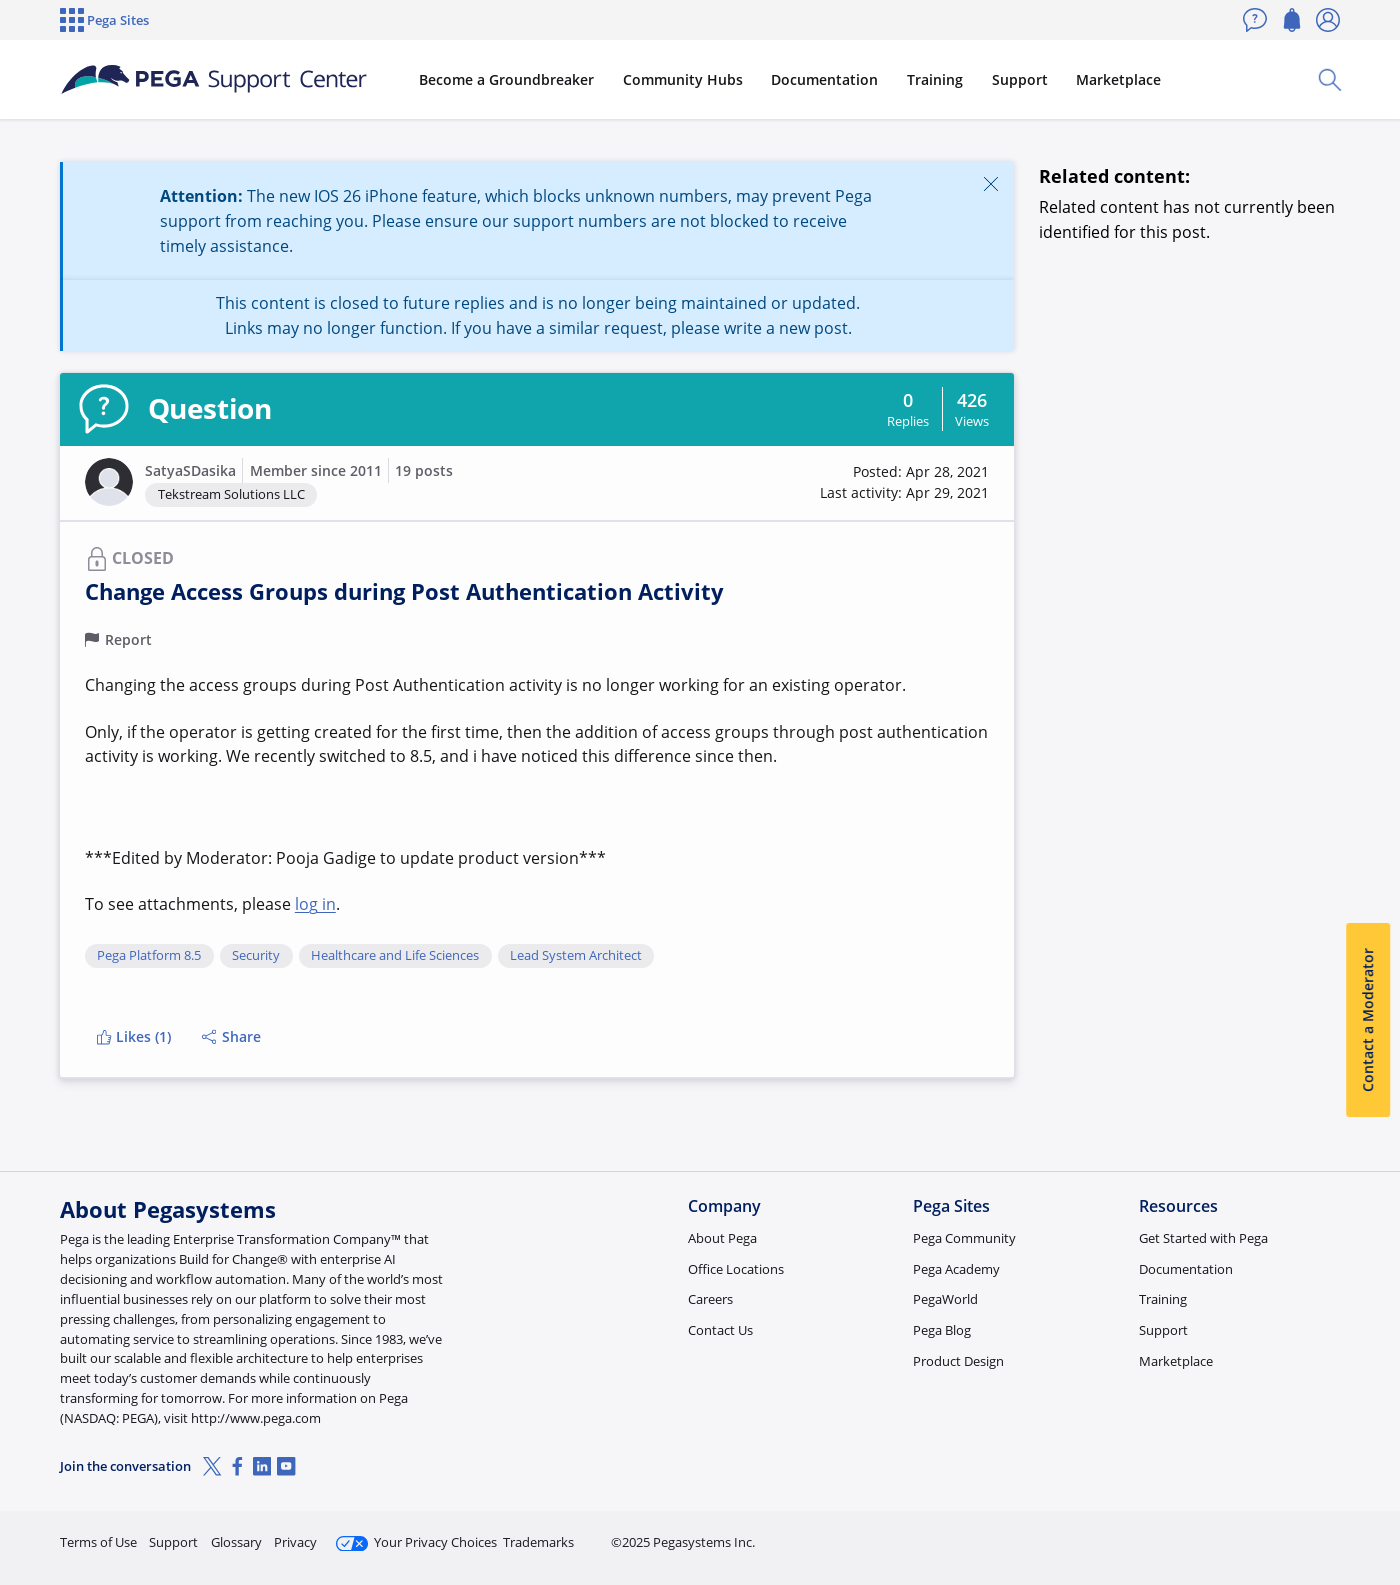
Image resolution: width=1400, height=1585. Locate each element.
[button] (109, 482)
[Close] (990, 183)
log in (315, 904)
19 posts (424, 470)
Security (256, 956)
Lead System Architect (576, 956)
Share (231, 1036)
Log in (1293, 1533)
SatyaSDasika (190, 470)
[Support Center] (214, 80)
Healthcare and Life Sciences (395, 956)
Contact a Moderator (1367, 1021)
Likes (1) (133, 1036)
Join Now (1184, 1533)
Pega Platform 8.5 (149, 956)
